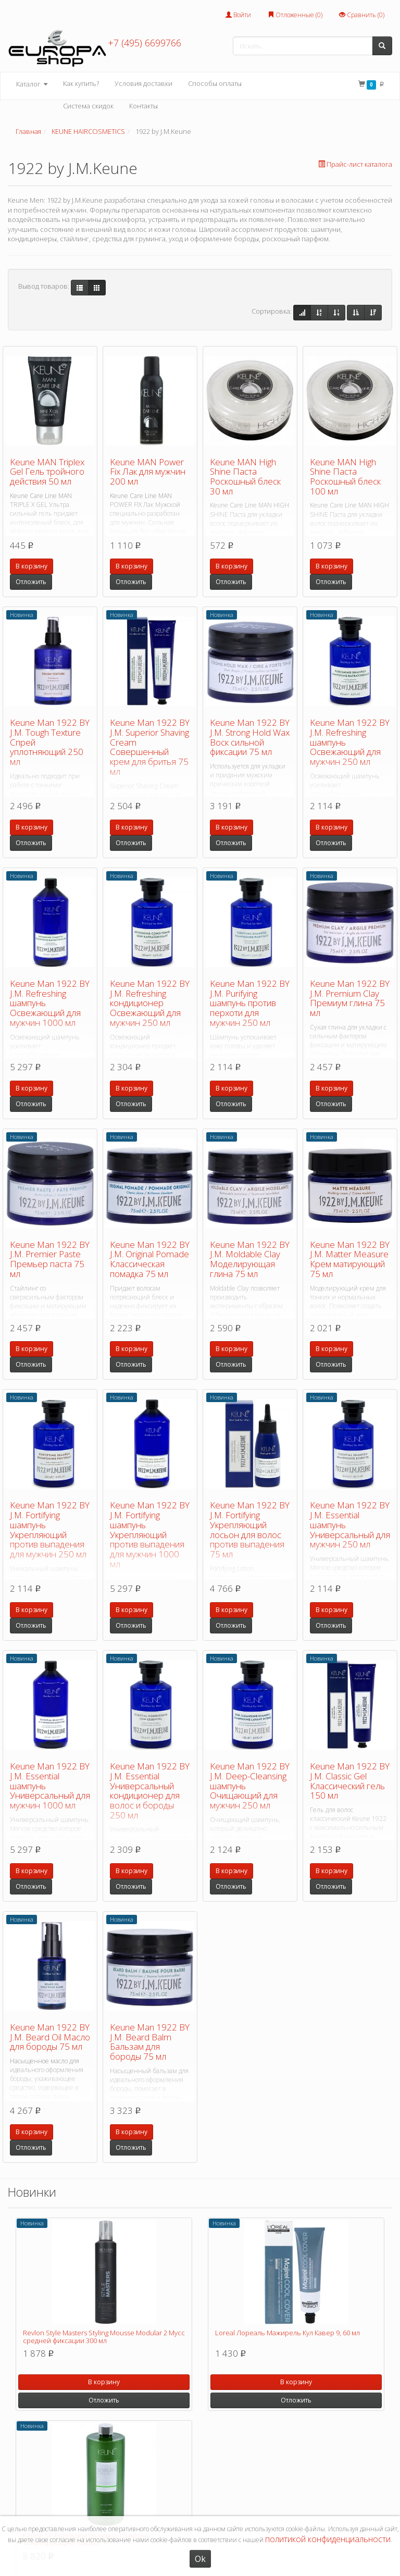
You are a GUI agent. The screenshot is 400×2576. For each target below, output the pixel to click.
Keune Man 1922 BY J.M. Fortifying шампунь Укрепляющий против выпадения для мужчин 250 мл (50, 1529)
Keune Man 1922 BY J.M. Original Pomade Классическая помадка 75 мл (150, 1259)
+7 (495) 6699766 (144, 42)
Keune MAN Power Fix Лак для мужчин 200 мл (147, 471)
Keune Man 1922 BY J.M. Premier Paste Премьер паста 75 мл (50, 1259)
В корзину (31, 566)
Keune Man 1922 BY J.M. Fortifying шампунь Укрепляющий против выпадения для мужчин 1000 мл (150, 1534)
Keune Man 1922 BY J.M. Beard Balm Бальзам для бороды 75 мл (150, 2041)
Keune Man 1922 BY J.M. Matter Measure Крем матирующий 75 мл (350, 1259)
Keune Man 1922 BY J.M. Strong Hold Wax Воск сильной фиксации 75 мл (250, 737)
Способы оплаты (215, 83)
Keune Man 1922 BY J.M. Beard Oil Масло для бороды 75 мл (50, 2036)
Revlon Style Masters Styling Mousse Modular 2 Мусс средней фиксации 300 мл (104, 2336)
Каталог (31, 84)
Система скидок (88, 105)
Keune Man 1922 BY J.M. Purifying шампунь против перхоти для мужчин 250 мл (250, 1003)
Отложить (31, 581)
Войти (238, 14)
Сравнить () (361, 14)
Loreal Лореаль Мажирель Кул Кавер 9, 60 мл (287, 2332)
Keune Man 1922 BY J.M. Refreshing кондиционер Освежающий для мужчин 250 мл (150, 1003)
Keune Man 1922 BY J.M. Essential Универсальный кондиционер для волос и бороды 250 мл (150, 1790)
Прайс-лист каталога (355, 164)
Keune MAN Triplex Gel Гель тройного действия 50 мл (47, 471)
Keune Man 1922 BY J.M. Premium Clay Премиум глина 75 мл (350, 998)
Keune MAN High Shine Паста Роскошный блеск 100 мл (345, 476)
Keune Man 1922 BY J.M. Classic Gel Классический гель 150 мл (350, 1780)
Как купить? (81, 83)
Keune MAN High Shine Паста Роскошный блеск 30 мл (245, 476)
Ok (200, 2559)
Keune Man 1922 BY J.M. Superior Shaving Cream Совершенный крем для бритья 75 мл (150, 746)
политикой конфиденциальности (328, 2539)
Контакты (143, 105)
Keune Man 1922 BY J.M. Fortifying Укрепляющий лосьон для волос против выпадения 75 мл (250, 1529)
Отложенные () (295, 14)
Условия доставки (143, 83)
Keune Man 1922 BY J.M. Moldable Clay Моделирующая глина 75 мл (250, 1259)
